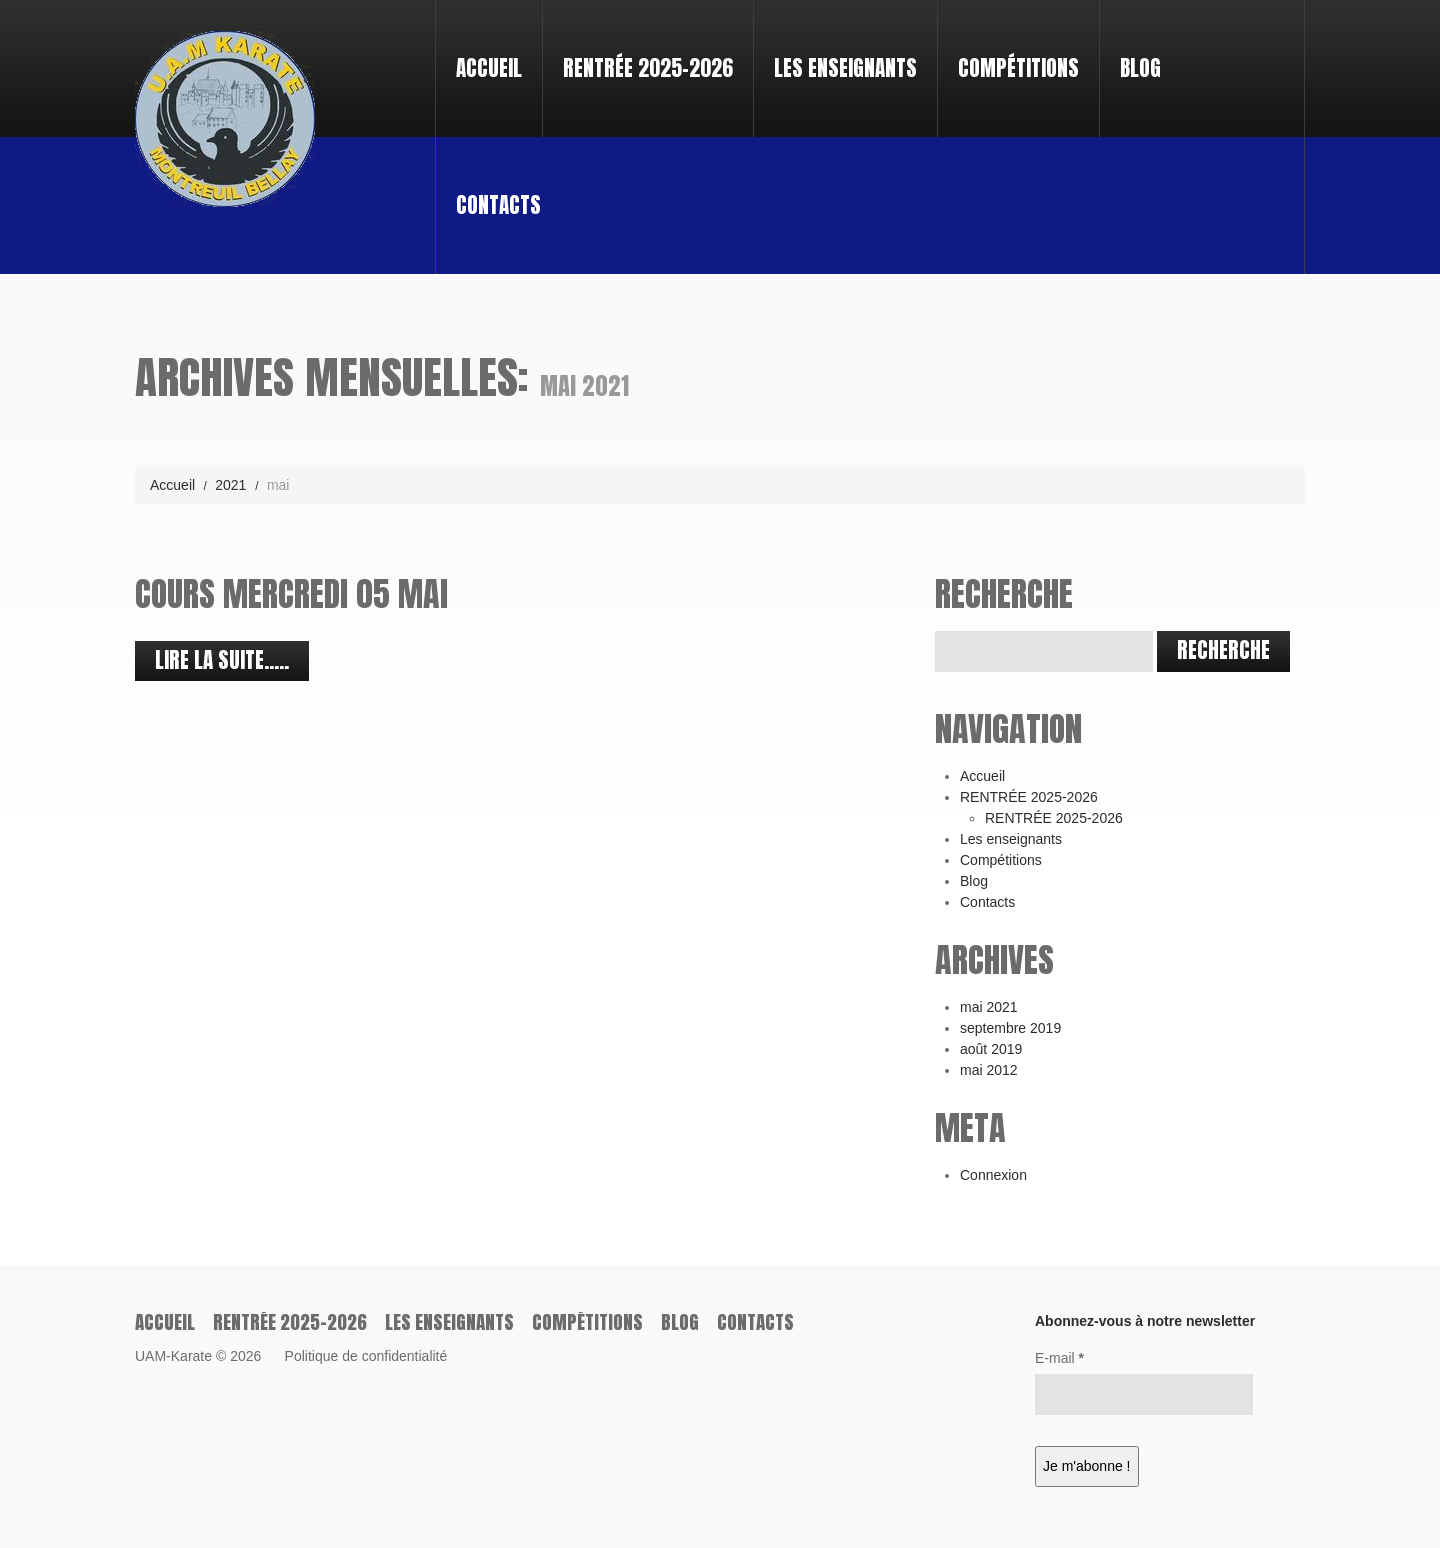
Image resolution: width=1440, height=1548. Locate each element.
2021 (230, 485)
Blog (1140, 68)
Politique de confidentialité (366, 1356)
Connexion (993, 1175)
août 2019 (991, 1049)
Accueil (489, 68)
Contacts (498, 205)
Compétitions (1018, 68)
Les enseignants (845, 68)
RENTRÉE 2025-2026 (640, 50)
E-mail (1059, 1358)
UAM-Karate (173, 1356)
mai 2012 (989, 1070)
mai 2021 (989, 1007)
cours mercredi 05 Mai (291, 593)
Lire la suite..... (222, 660)
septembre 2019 (1010, 1028)
